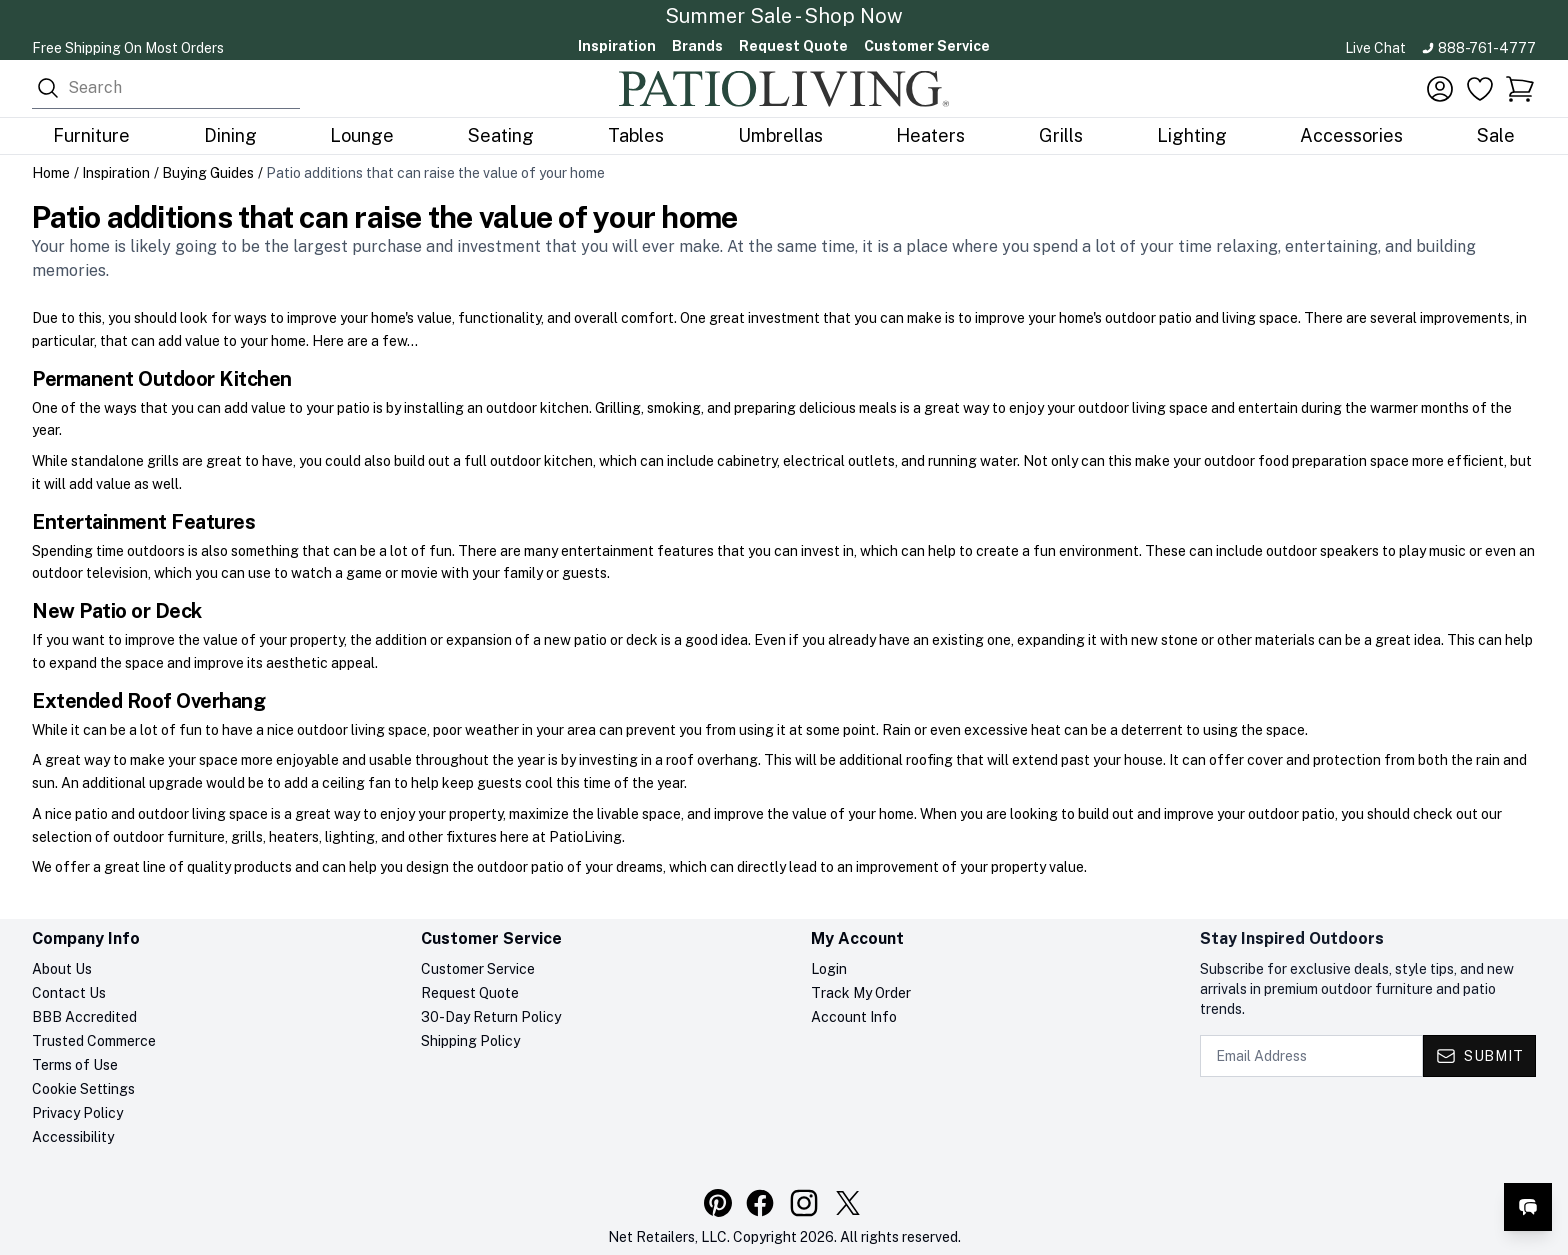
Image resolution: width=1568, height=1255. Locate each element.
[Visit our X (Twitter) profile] (848, 1203)
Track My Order (861, 993)
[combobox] (166, 88)
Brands (697, 46)
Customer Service (927, 46)
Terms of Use (75, 1065)
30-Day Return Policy (491, 1017)
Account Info (854, 1017)
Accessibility (73, 1137)
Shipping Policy (470, 1041)
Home (51, 173)
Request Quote (793, 46)
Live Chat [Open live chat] (1375, 48)
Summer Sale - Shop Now (784, 16)
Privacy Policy (77, 1113)
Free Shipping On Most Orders (128, 48)
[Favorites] (1480, 89)
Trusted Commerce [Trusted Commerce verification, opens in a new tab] (94, 1041)
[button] (1520, 89)
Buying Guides (208, 173)
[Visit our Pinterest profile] (718, 1203)
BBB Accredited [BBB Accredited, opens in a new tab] (84, 1017)
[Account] (1440, 89)
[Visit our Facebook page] (760, 1203)
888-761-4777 (1487, 48)
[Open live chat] (1528, 1207)
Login (829, 969)
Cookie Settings (83, 1089)
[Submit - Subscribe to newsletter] (1479, 1056)
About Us (62, 969)
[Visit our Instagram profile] (804, 1203)
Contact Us (69, 993)
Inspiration (617, 46)
